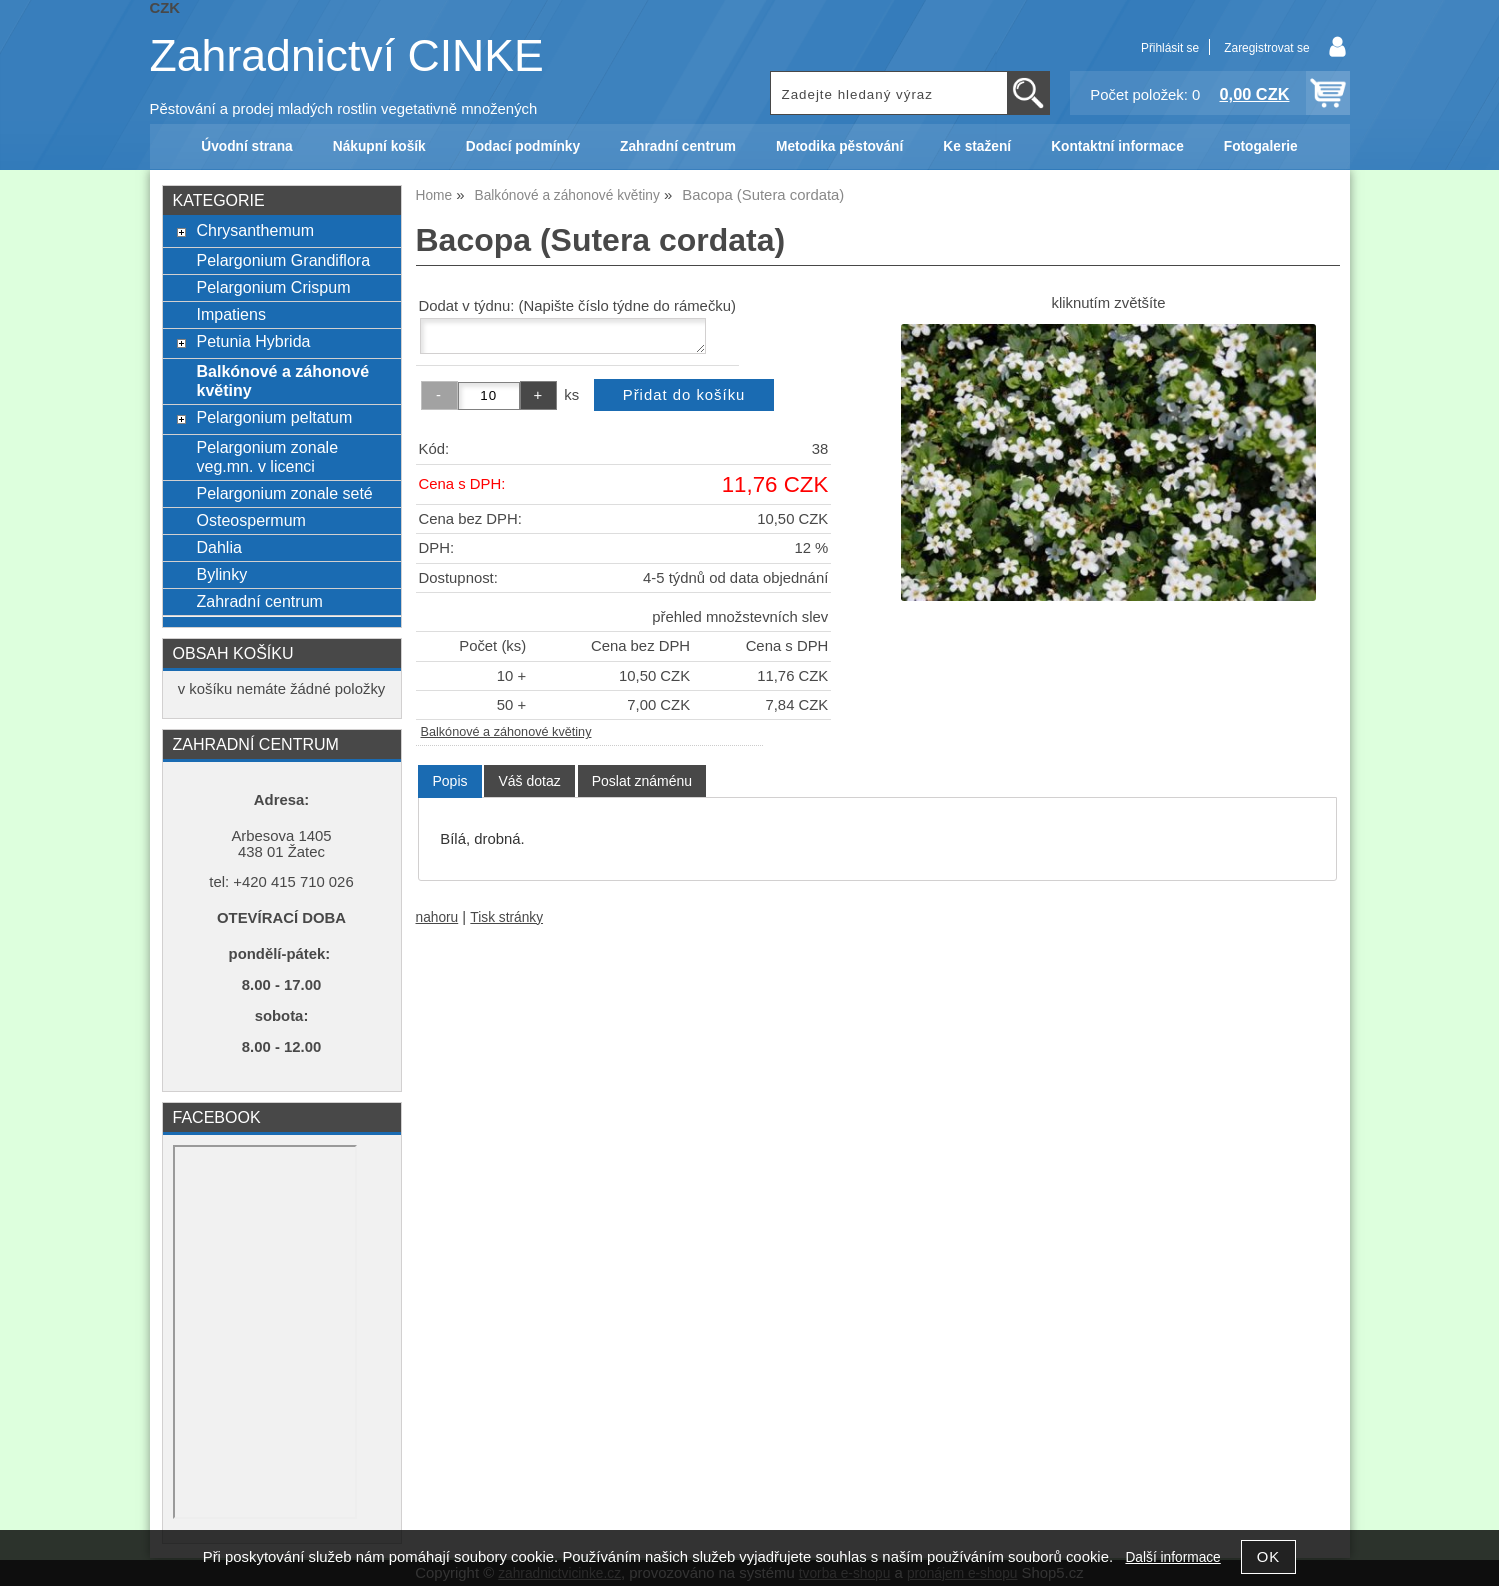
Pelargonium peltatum (274, 417)
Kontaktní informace (1117, 146)
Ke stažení (977, 146)
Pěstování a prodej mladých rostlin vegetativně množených (344, 109)
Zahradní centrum (678, 146)
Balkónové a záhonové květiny (506, 732)
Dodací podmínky (523, 146)
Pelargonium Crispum (273, 287)
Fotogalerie (1261, 146)
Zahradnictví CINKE (347, 55)
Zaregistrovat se (1266, 48)
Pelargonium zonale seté (284, 493)
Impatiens (230, 314)
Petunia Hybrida (253, 341)
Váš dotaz (529, 781)
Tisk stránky (506, 917)
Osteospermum (250, 520)
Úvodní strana (246, 146)
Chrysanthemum (255, 230)
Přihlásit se (1170, 48)
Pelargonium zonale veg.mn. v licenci (267, 456)
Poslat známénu (642, 781)
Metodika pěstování (839, 146)
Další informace (1172, 1557)
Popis (449, 781)
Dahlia (218, 547)
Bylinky (221, 574)
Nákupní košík (379, 146)
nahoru (437, 917)
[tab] (449, 781)
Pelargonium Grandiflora (283, 260)
